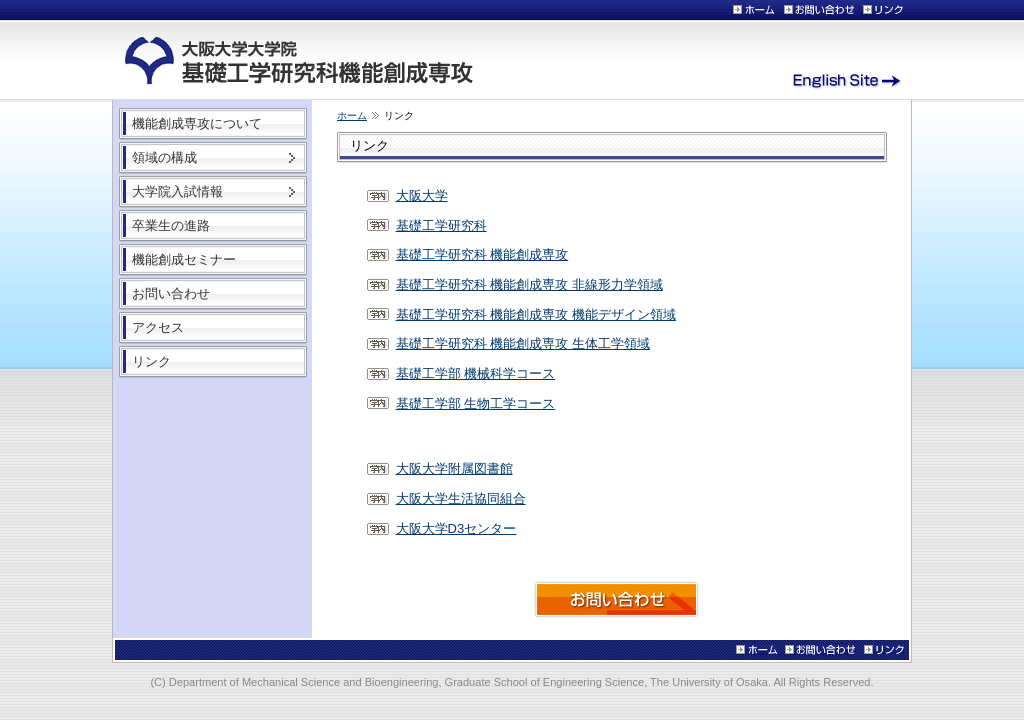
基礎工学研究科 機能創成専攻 (482, 254)
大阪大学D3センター (456, 528)
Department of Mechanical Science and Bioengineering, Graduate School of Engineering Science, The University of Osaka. (471, 682)
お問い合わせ (171, 293)
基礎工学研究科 (441, 225)
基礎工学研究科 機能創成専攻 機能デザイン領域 (536, 314)
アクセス (158, 327)
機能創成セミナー (184, 259)
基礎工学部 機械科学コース (476, 373)
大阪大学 (422, 195)
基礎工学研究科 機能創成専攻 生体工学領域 (523, 343)
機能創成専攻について (197, 123)
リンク (151, 361)
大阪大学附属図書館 (454, 468)
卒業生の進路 (171, 225)
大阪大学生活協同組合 (461, 498)
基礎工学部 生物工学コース (476, 403)
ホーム (352, 115)
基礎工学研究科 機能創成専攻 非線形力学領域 (529, 284)
